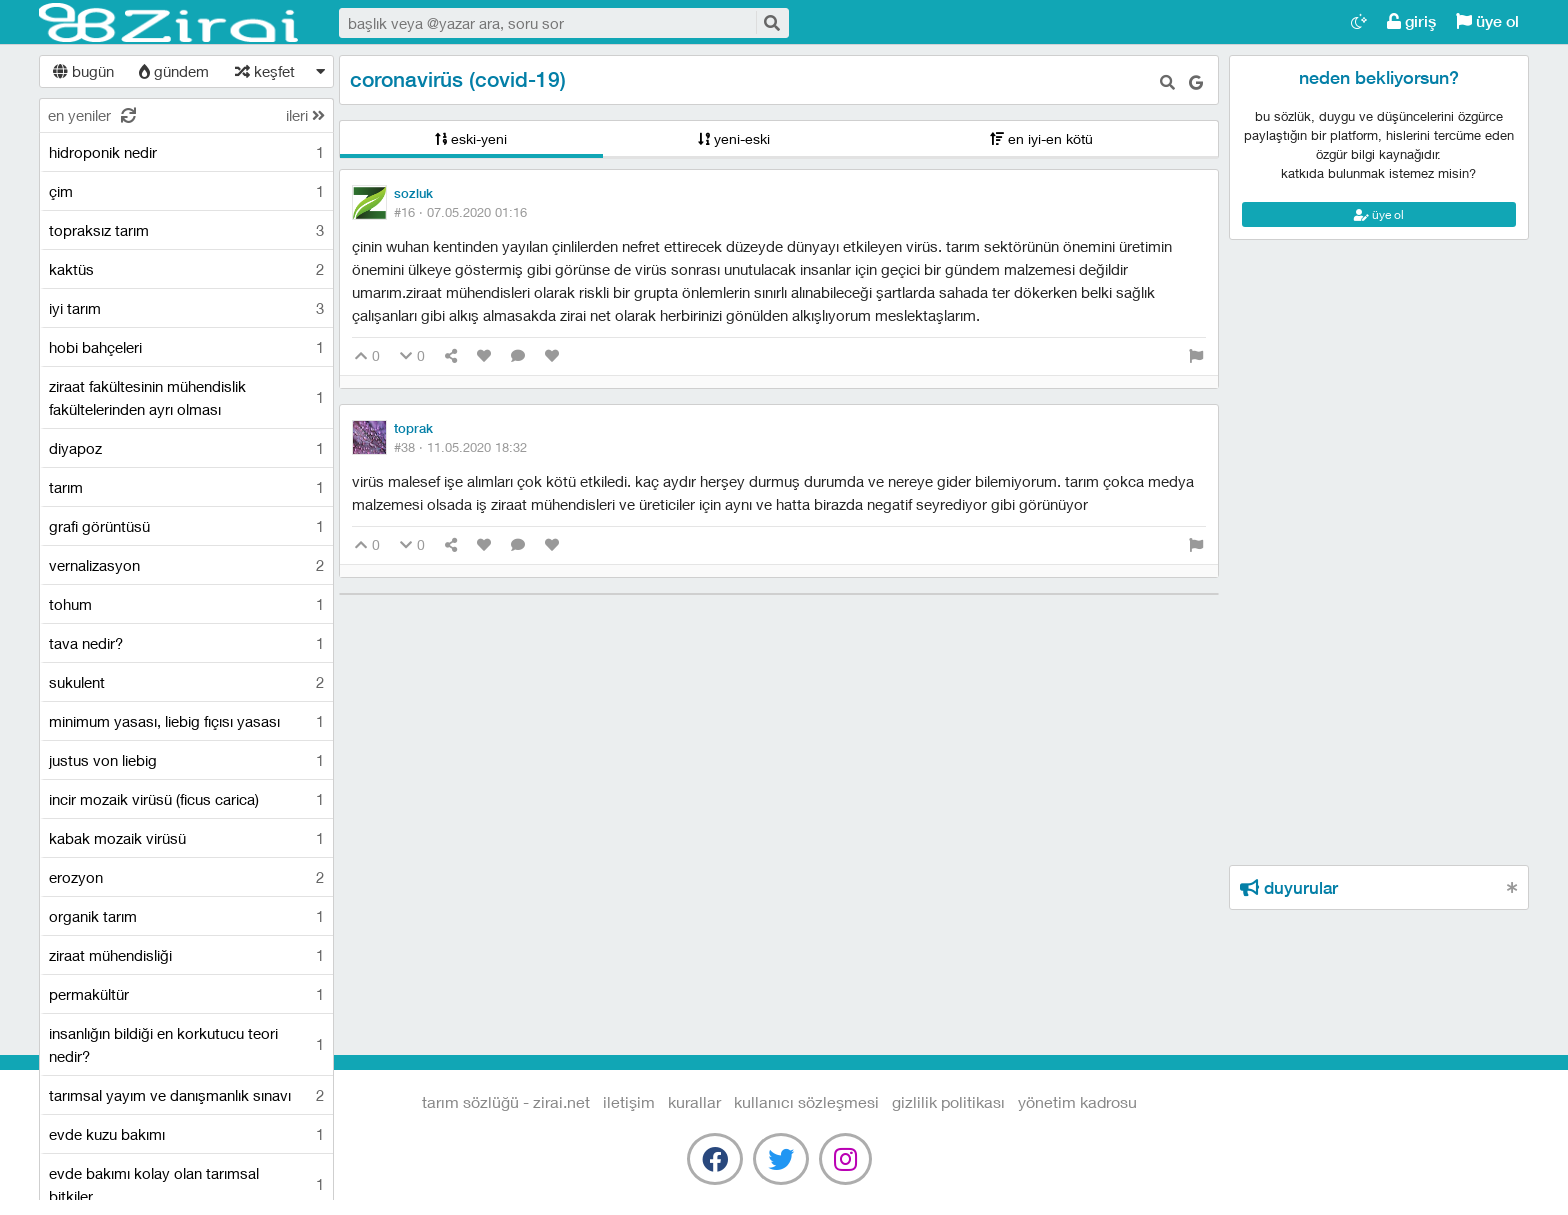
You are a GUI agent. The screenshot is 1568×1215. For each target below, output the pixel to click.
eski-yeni (471, 138)
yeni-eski (734, 138)
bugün (83, 71)
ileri (305, 115)
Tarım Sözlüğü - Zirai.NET (169, 23)
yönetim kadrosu (1077, 1101)
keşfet (265, 71)
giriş (1411, 21)
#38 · (460, 447)
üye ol (1487, 21)
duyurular (1289, 888)
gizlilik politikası (948, 1101)
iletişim (629, 1101)
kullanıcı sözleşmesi (806, 1101)
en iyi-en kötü (1041, 138)
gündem (174, 71)
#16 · (460, 212)
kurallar (694, 1101)
